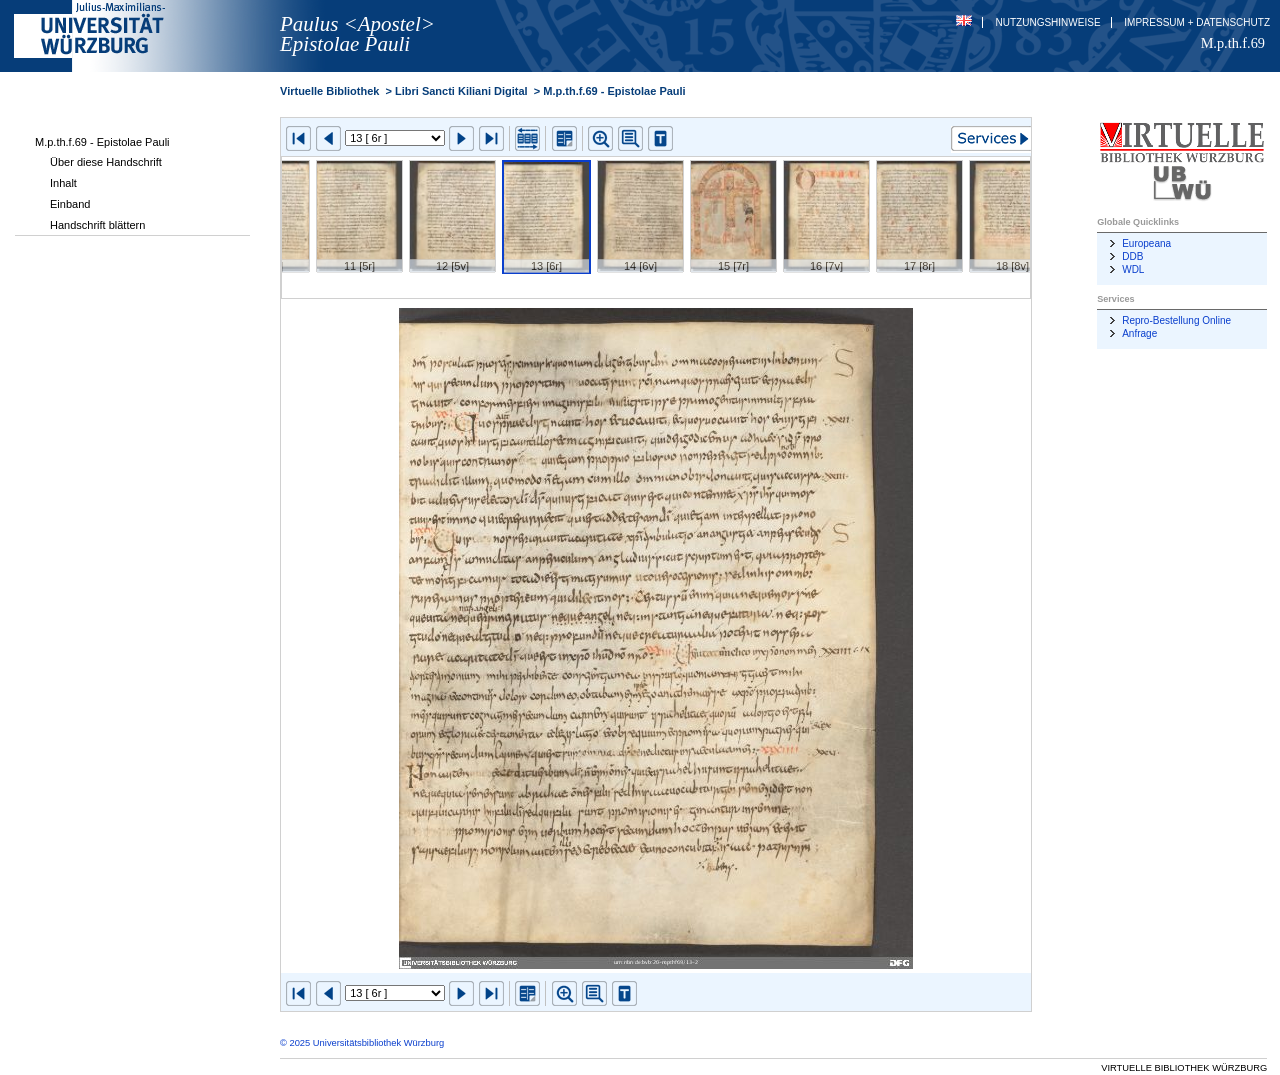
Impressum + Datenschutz (1197, 22)
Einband (70, 204)
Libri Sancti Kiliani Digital (461, 91)
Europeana (1146, 243)
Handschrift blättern (97, 225)
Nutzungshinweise (1048, 22)
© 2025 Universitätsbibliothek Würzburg (362, 1043)
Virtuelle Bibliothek (329, 91)
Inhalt (63, 183)
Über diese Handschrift (106, 162)
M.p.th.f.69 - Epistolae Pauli (102, 142)
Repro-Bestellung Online (1176, 320)
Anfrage (1139, 333)
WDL (1133, 269)
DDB (1132, 256)
